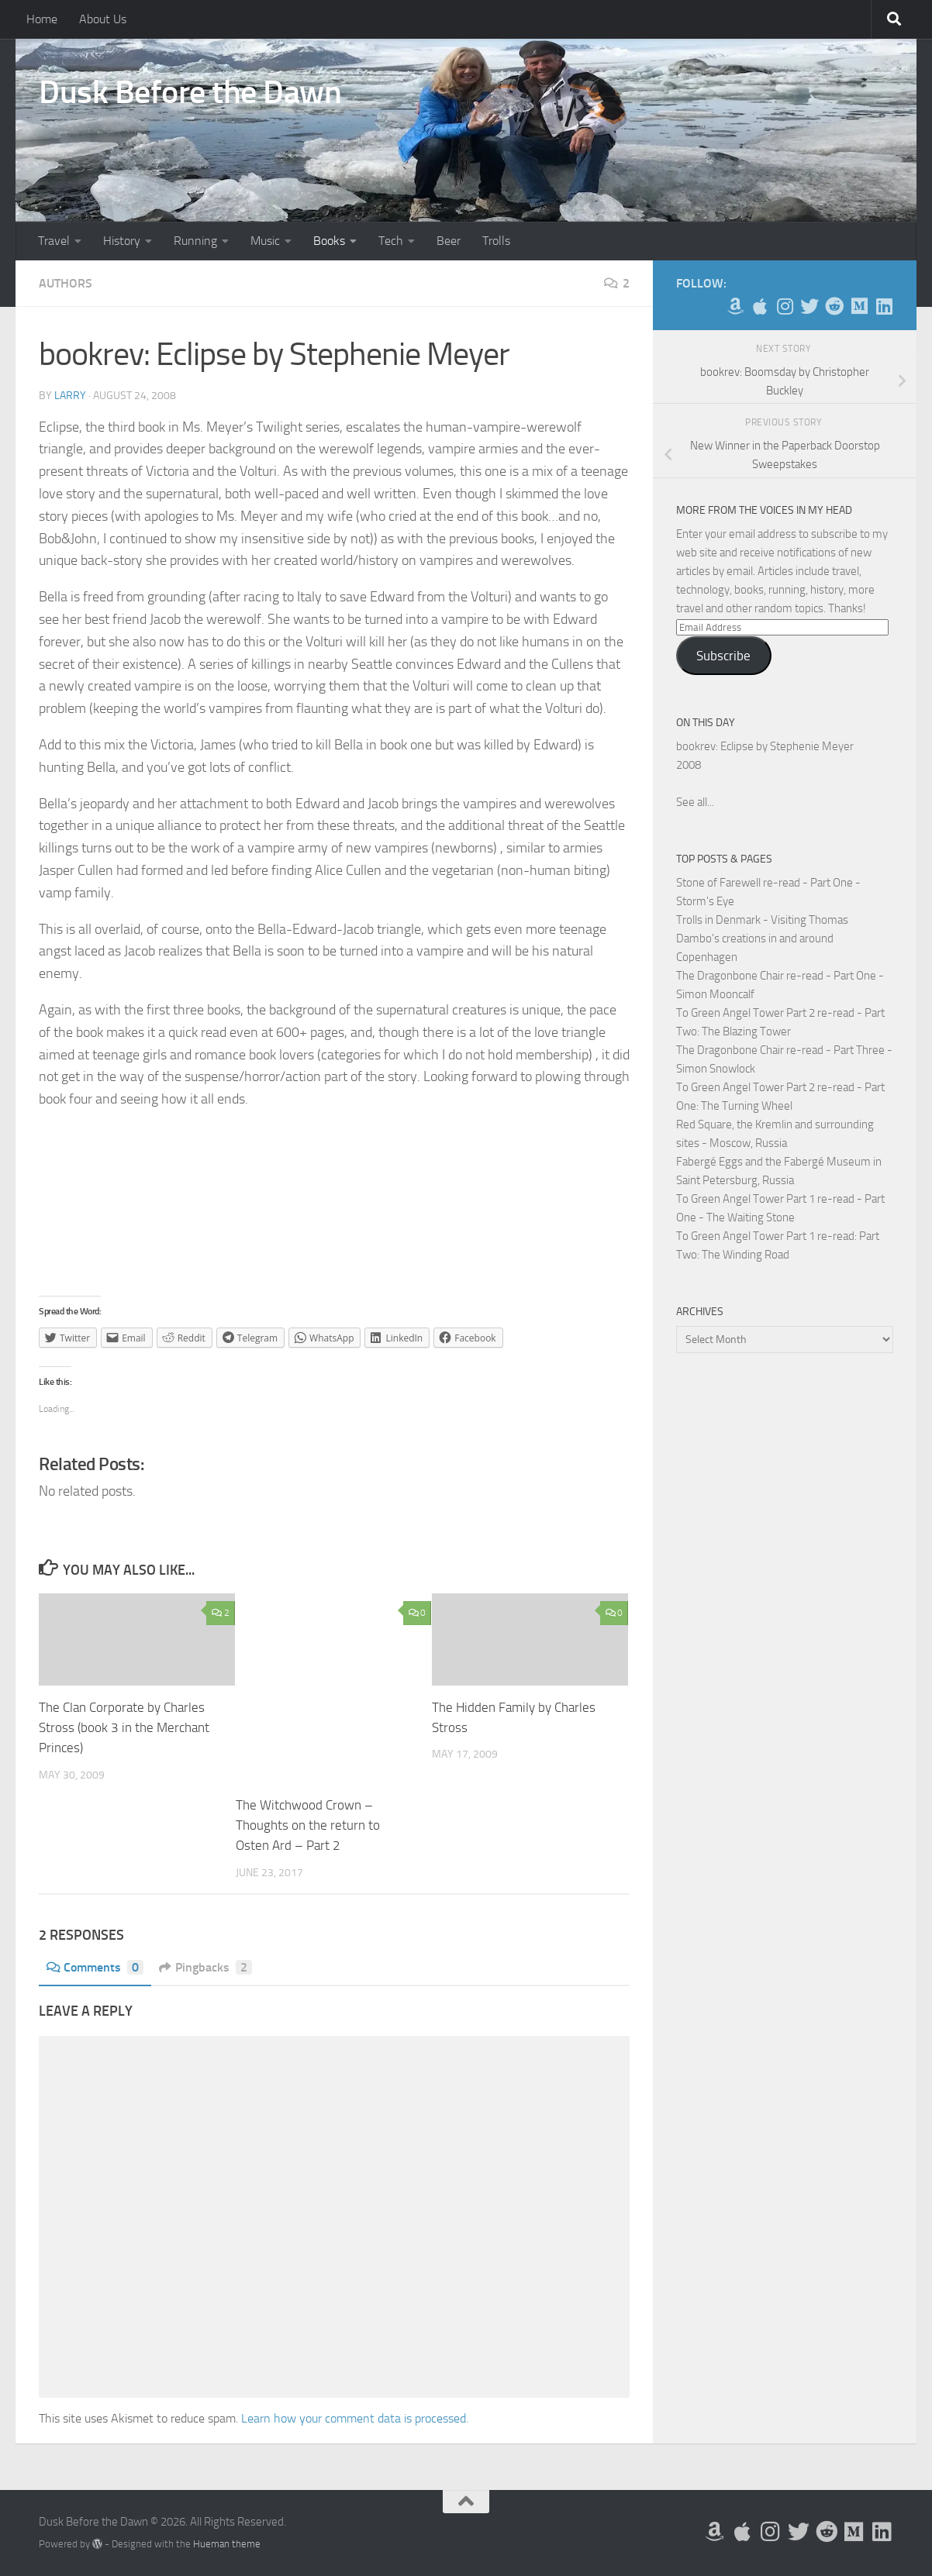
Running (195, 240)
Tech (390, 240)
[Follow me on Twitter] (809, 306)
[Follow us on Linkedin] (884, 306)
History (121, 240)
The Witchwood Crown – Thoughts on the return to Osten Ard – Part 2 (308, 1824)
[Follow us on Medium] (859, 306)
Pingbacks (206, 1966)
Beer (449, 240)
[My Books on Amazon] (735, 306)
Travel (54, 240)
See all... (695, 802)
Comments (95, 1966)
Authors (65, 283)
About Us (102, 19)
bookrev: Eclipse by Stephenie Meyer (765, 746)
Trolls (496, 240)
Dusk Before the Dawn (190, 92)
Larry (70, 395)
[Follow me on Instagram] (784, 306)
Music (265, 240)
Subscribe (723, 655)
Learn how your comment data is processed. (354, 2417)
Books (329, 240)
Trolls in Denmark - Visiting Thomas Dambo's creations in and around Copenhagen (762, 938)
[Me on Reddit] (834, 306)
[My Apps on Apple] (760, 306)
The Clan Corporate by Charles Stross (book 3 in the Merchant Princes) (124, 1727)
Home (41, 19)
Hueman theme (227, 2543)
